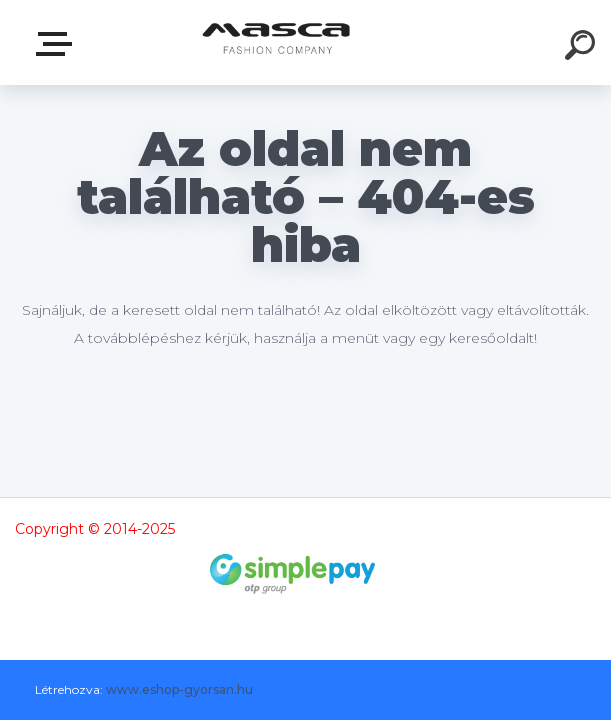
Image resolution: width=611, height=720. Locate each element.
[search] (583, 48)
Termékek (58, 44)
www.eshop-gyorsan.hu (179, 689)
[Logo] (275, 42)
